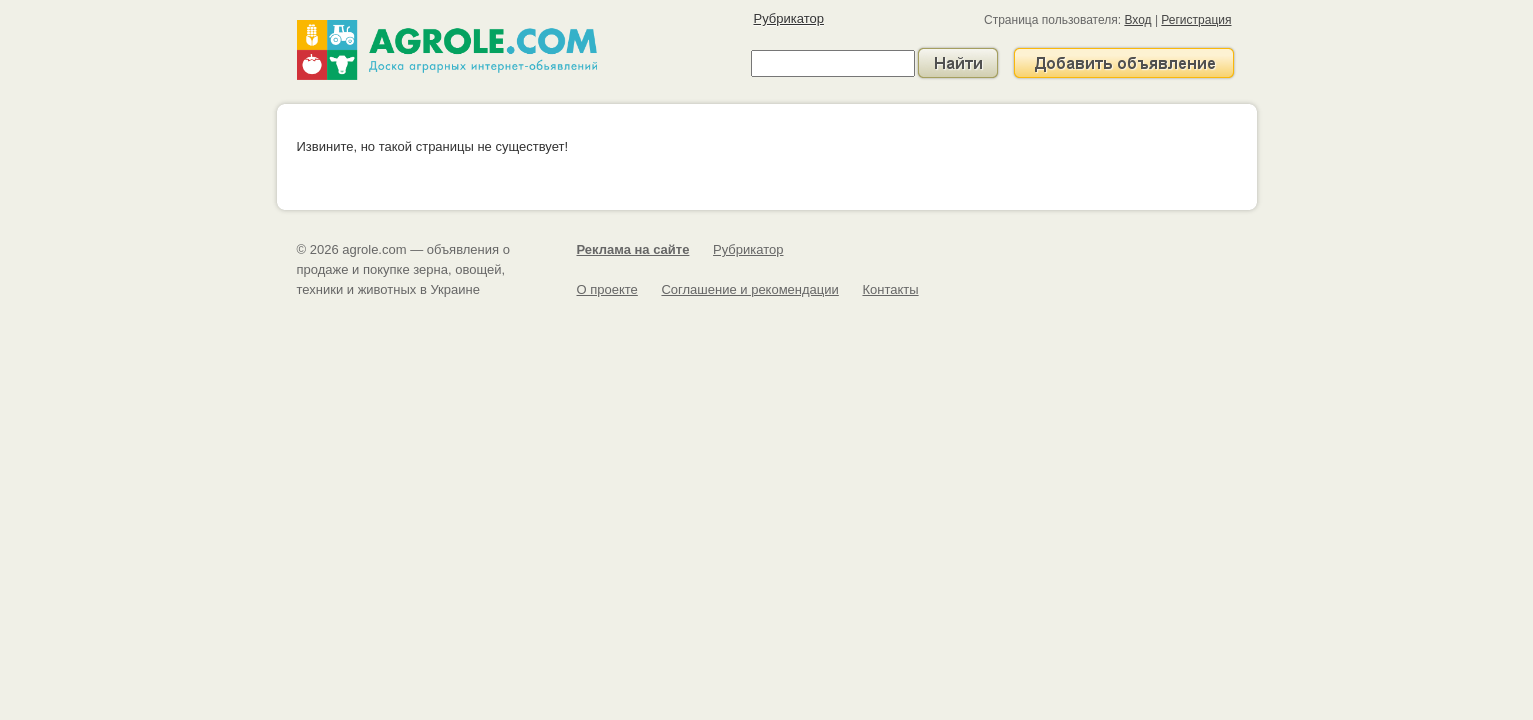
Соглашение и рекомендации (749, 289)
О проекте (607, 289)
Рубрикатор (789, 18)
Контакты (890, 289)
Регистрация (1196, 20)
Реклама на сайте (633, 249)
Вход (1137, 20)
